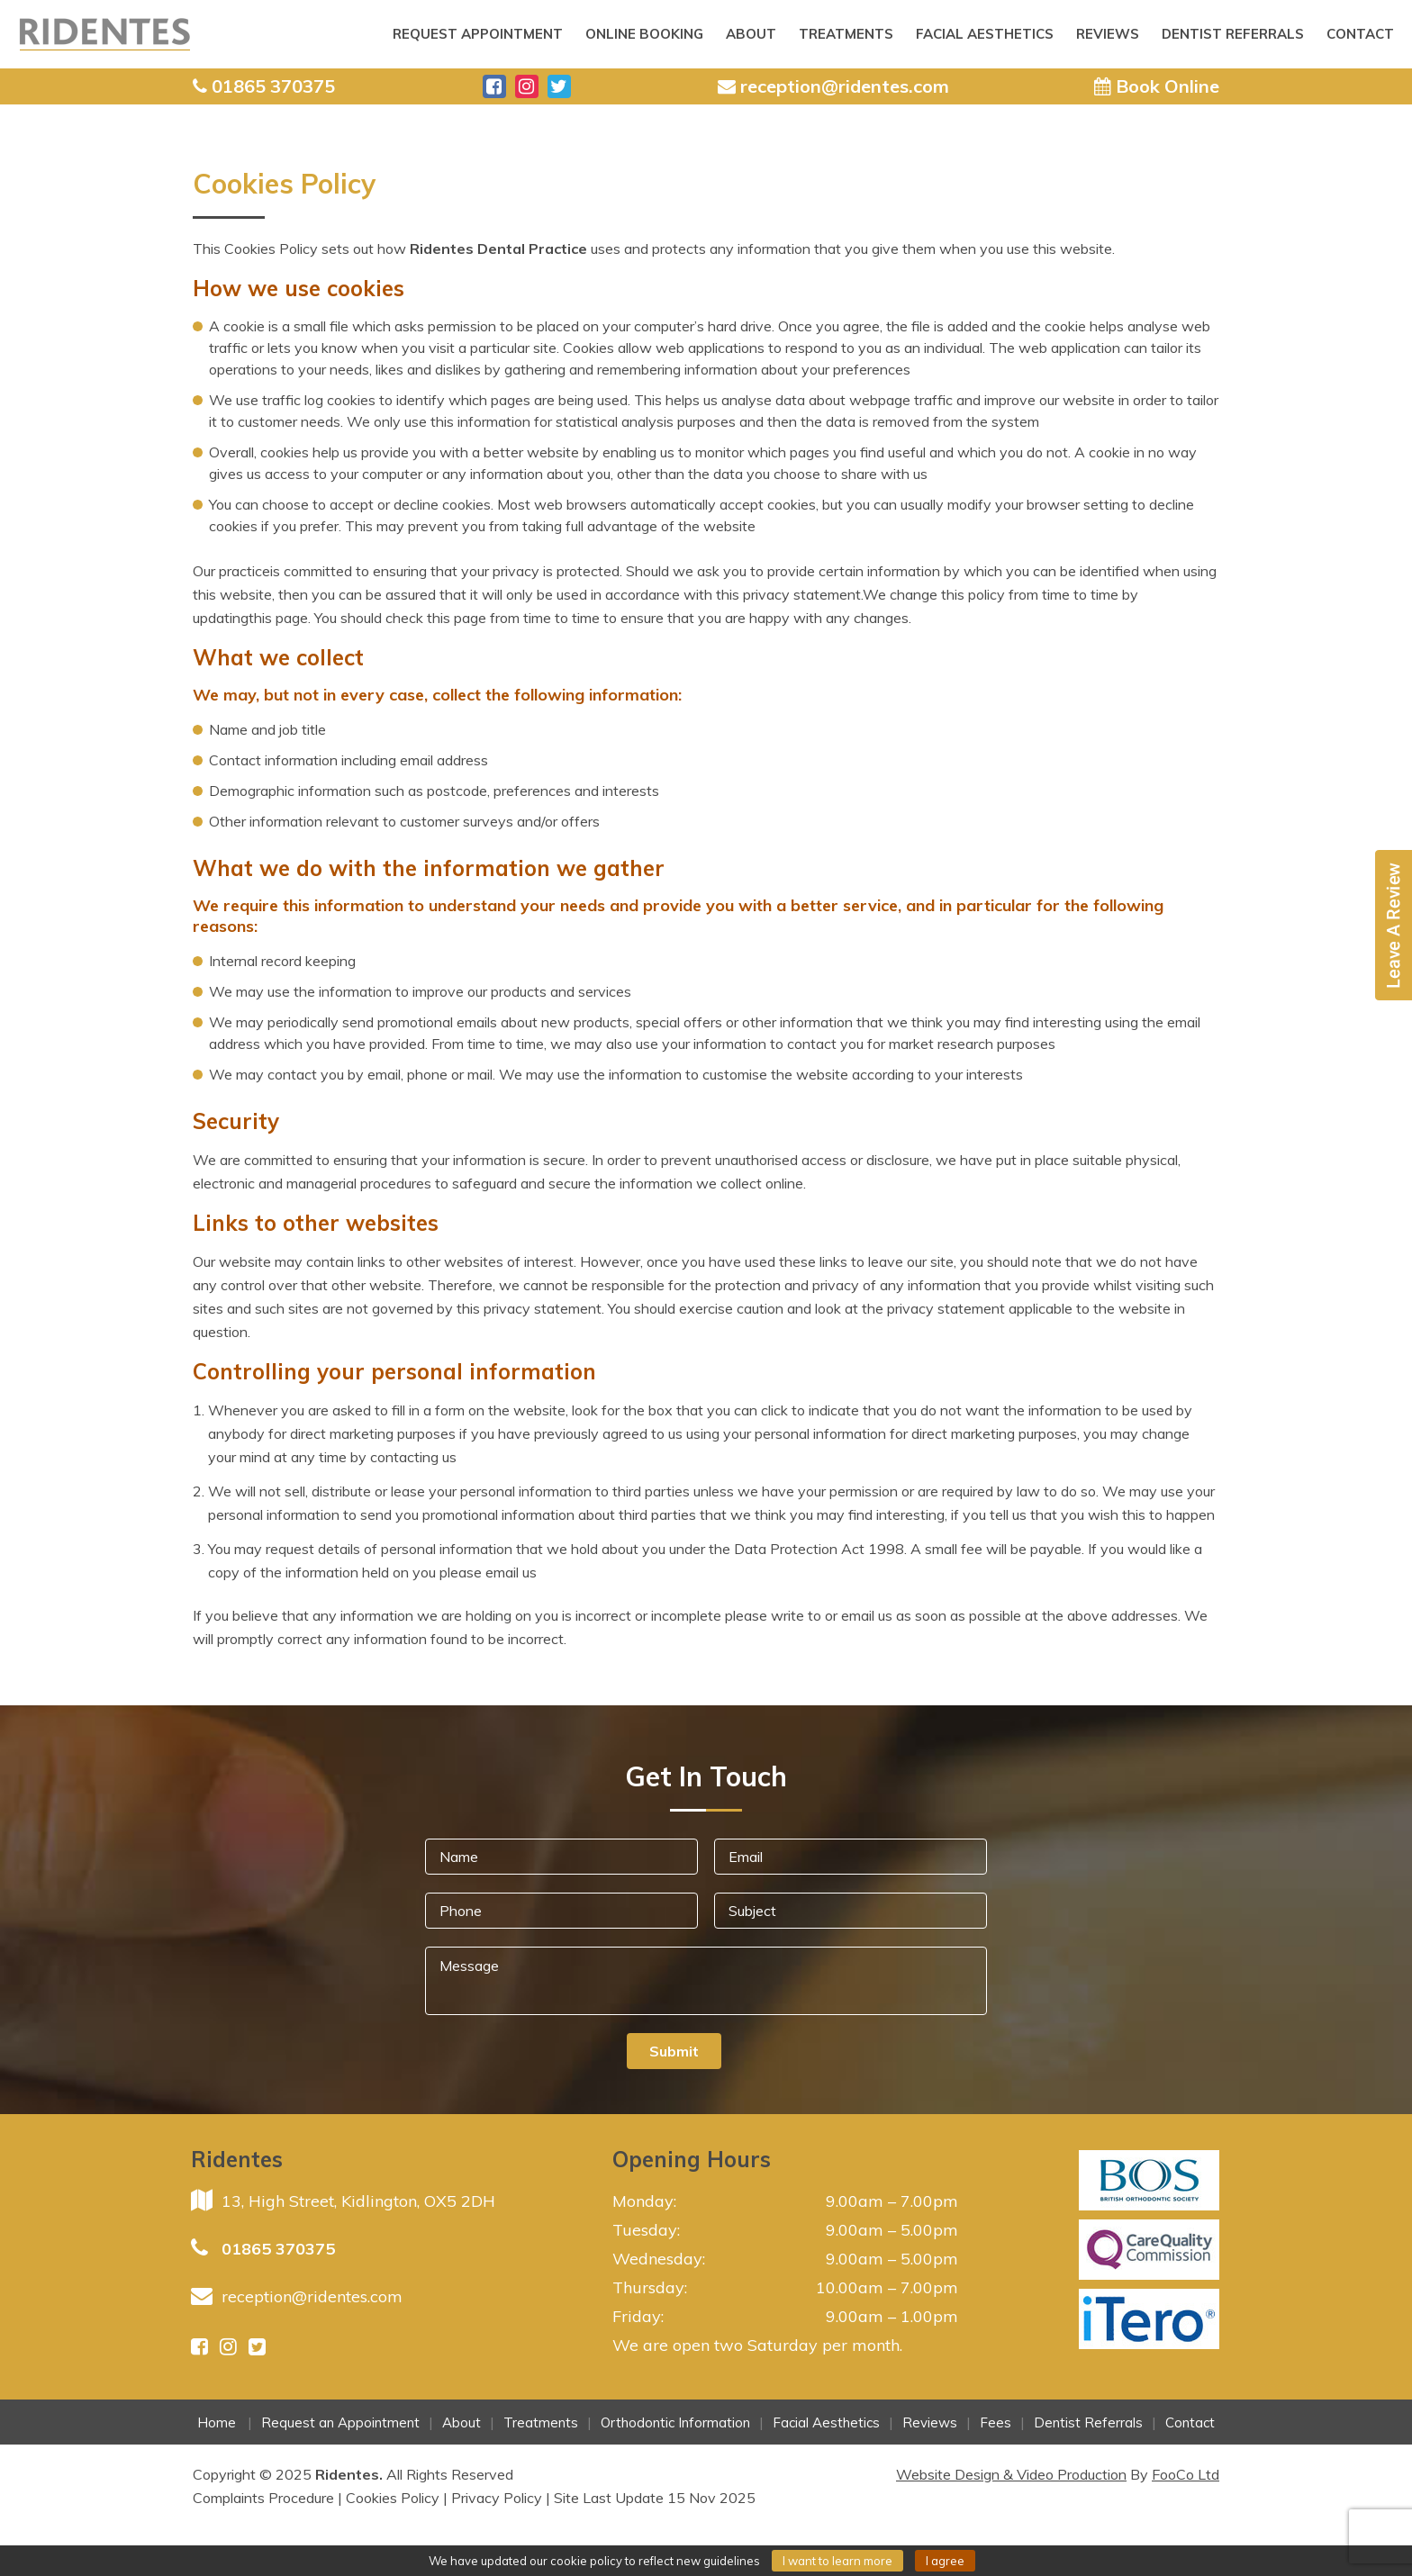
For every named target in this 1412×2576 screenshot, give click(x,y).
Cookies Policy (392, 2498)
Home (216, 2422)
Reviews (1107, 33)
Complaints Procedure (263, 2498)
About (751, 33)
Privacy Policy (496, 2498)
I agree (945, 2560)
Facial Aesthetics (985, 33)
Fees (995, 2422)
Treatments (846, 33)
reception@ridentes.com (312, 2296)
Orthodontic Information (675, 2422)
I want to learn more (837, 2560)
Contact (1360, 33)
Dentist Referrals (1233, 33)
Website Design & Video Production (1011, 2474)
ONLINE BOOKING (644, 33)
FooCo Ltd (1185, 2474)
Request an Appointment (340, 2422)
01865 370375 (278, 2248)
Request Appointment (478, 33)
